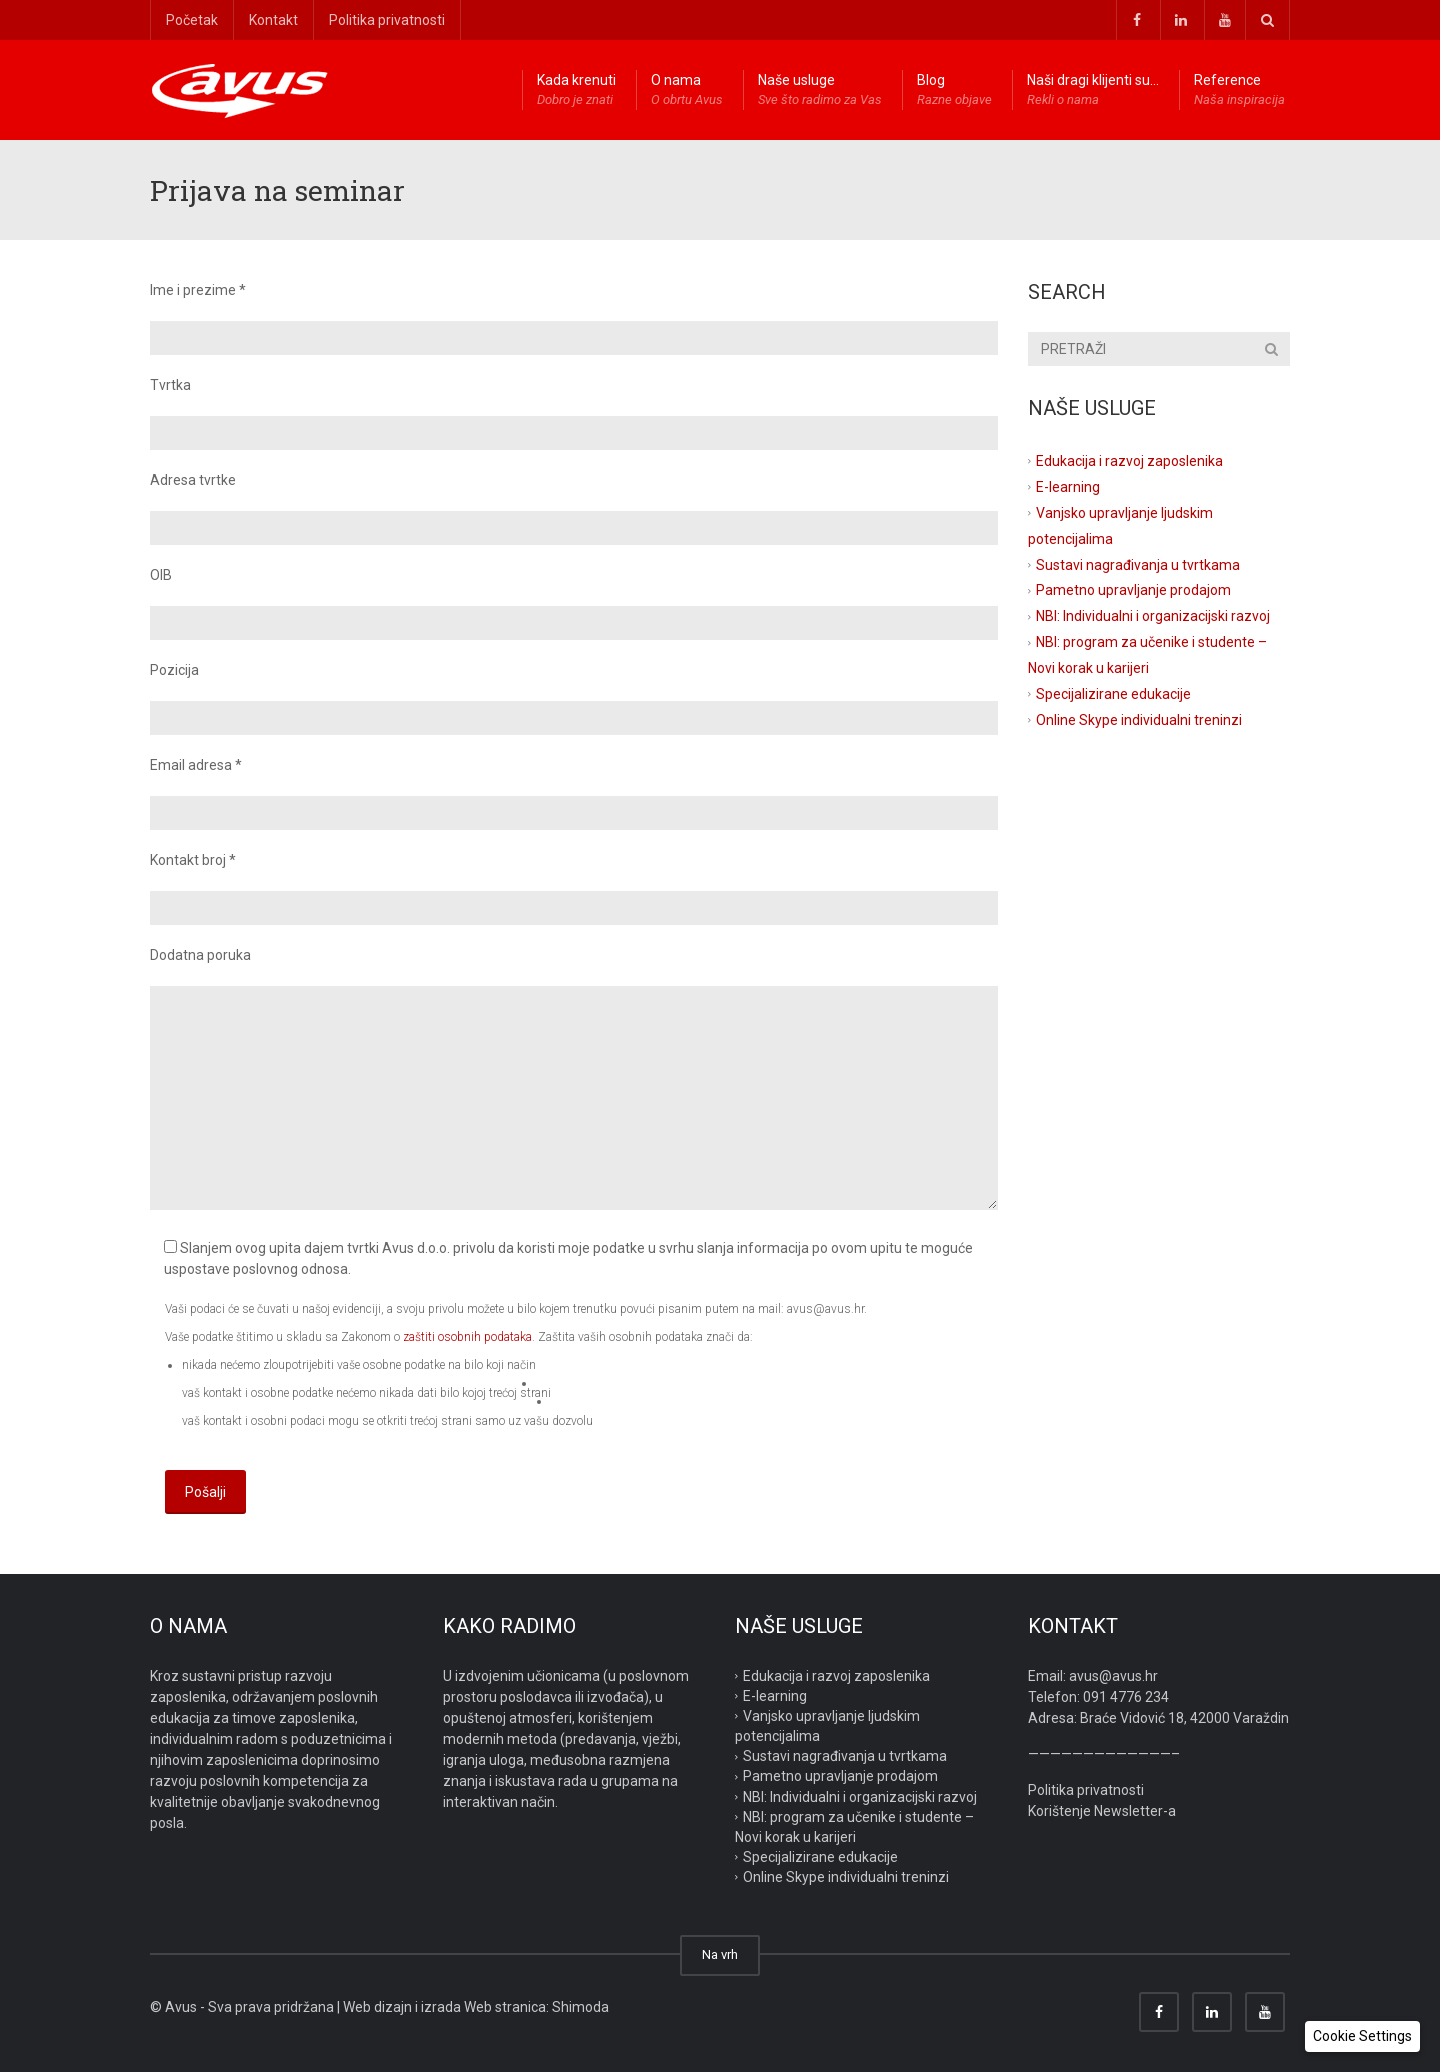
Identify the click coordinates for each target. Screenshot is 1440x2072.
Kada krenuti (576, 91)
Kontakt (273, 20)
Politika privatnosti (387, 20)
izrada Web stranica (483, 2007)
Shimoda (580, 2007)
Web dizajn (377, 2007)
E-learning (1068, 487)
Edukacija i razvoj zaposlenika (1129, 461)
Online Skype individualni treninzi (1139, 720)
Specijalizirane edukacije (1113, 694)
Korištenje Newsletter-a (1102, 1811)
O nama (687, 91)
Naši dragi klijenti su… (1093, 91)
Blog (954, 91)
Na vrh (720, 1954)
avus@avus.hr (1113, 1676)
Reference (1239, 91)
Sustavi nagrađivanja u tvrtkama (1138, 564)
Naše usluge (820, 91)
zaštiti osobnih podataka (467, 1337)
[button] (1362, 2036)
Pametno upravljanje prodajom (1133, 590)
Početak (192, 20)
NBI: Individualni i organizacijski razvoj (1153, 616)
